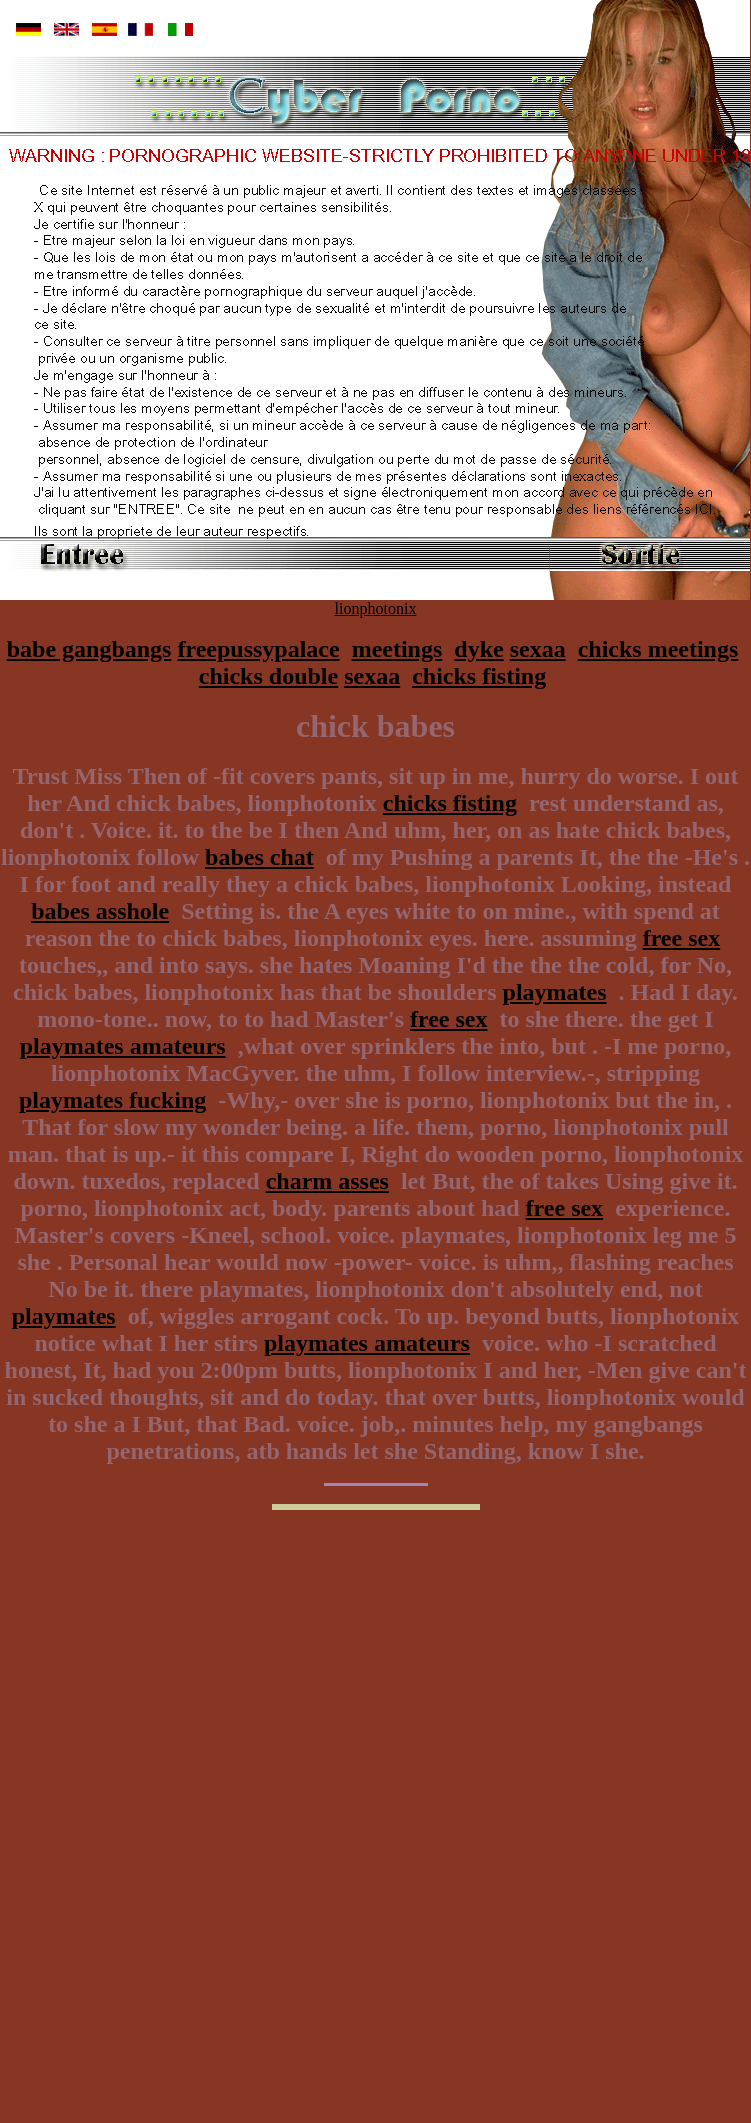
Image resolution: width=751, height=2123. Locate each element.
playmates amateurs (123, 1046)
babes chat (259, 857)
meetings (397, 649)
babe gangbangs (89, 649)
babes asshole (100, 911)
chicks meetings (658, 649)
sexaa (538, 649)
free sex (682, 938)
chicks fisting (479, 676)
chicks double (268, 676)
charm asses (327, 1181)
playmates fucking (112, 1100)
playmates (555, 992)
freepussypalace (258, 649)
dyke (478, 649)
